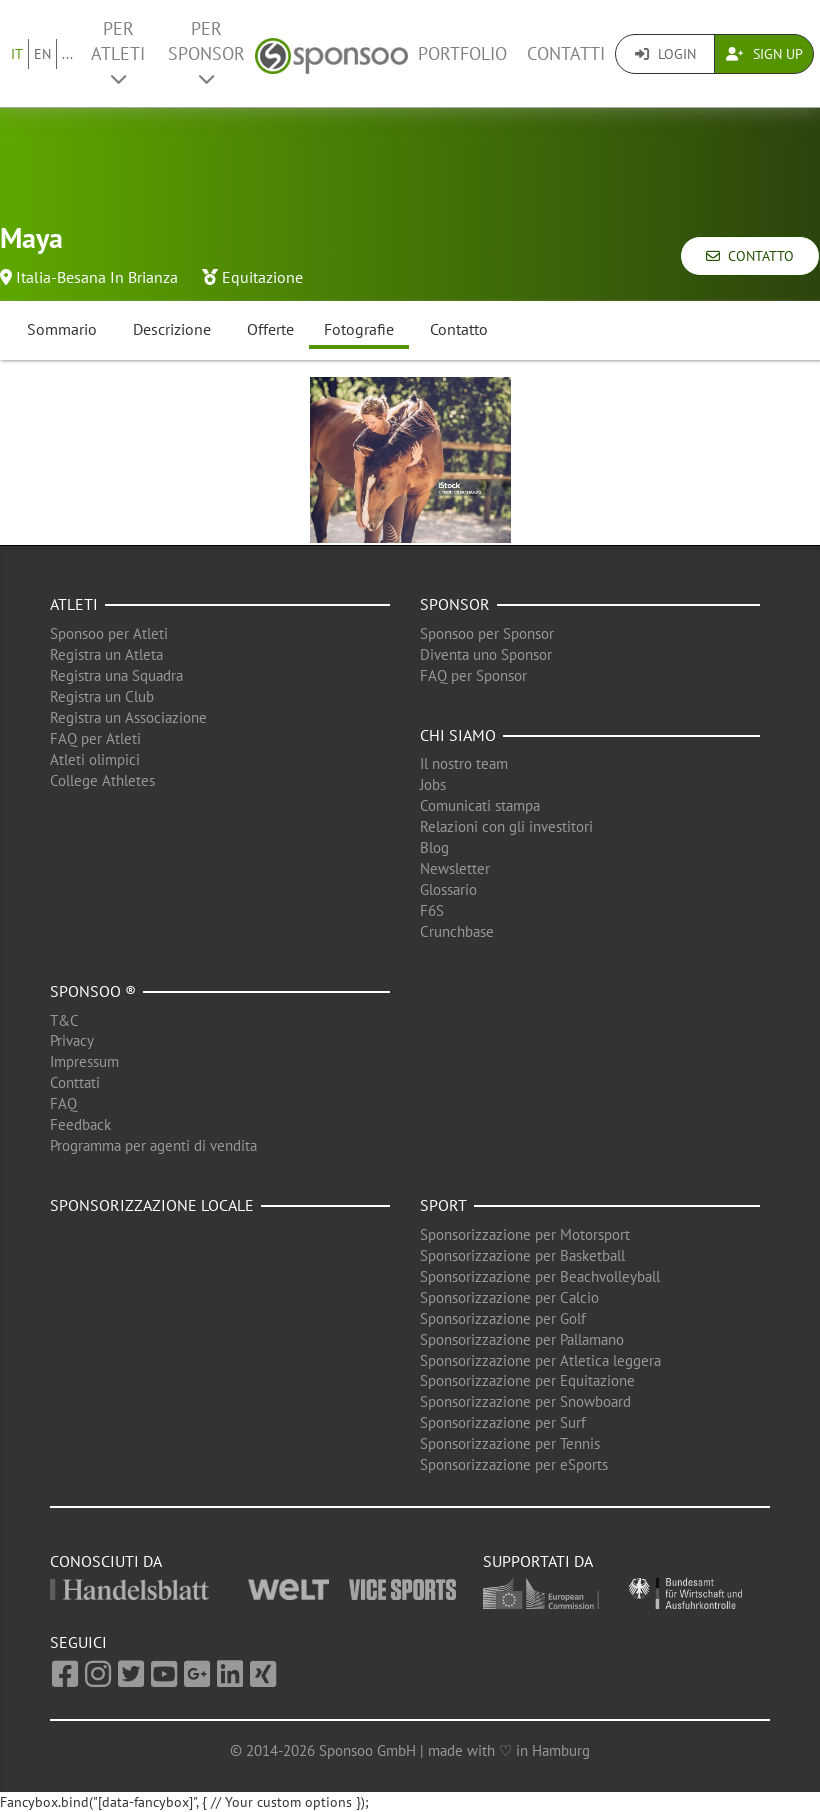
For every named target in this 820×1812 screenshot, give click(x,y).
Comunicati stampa (480, 805)
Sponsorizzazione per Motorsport (525, 1234)
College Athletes (102, 780)
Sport (443, 1205)
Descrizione (172, 329)
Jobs (433, 784)
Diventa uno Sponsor (486, 654)
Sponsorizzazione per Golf (503, 1318)
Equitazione (262, 277)
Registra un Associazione (128, 717)
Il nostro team (464, 763)
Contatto (750, 256)
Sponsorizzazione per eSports (514, 1464)
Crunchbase (457, 931)
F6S (432, 910)
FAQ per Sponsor (473, 675)
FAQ (63, 1103)
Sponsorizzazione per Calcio (509, 1297)
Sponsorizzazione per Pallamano (522, 1339)
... (67, 54)
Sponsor (455, 604)
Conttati (75, 1082)
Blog (434, 847)
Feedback (80, 1124)
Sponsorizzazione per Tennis (510, 1443)
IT (17, 54)
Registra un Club (102, 696)
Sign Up (764, 54)
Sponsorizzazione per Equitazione (527, 1380)
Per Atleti (118, 52)
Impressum (84, 1061)
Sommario (62, 329)
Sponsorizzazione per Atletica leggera (540, 1360)
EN (42, 54)
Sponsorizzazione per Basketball (522, 1255)
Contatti (566, 53)
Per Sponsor (206, 52)
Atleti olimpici (95, 759)
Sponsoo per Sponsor (487, 633)
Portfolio (462, 53)
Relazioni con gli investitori (506, 826)
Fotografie (359, 329)
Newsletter (455, 868)
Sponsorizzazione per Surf (503, 1422)
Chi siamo (458, 735)
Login (665, 54)
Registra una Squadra (116, 675)
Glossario (448, 889)
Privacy (72, 1040)
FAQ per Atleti (95, 738)
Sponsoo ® (93, 991)
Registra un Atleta (106, 654)
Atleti (74, 604)
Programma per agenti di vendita (153, 1145)
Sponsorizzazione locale (152, 1205)
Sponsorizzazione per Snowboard (525, 1401)
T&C (64, 1020)
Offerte (270, 329)
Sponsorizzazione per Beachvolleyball (540, 1276)
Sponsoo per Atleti (109, 633)
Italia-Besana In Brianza (97, 277)
